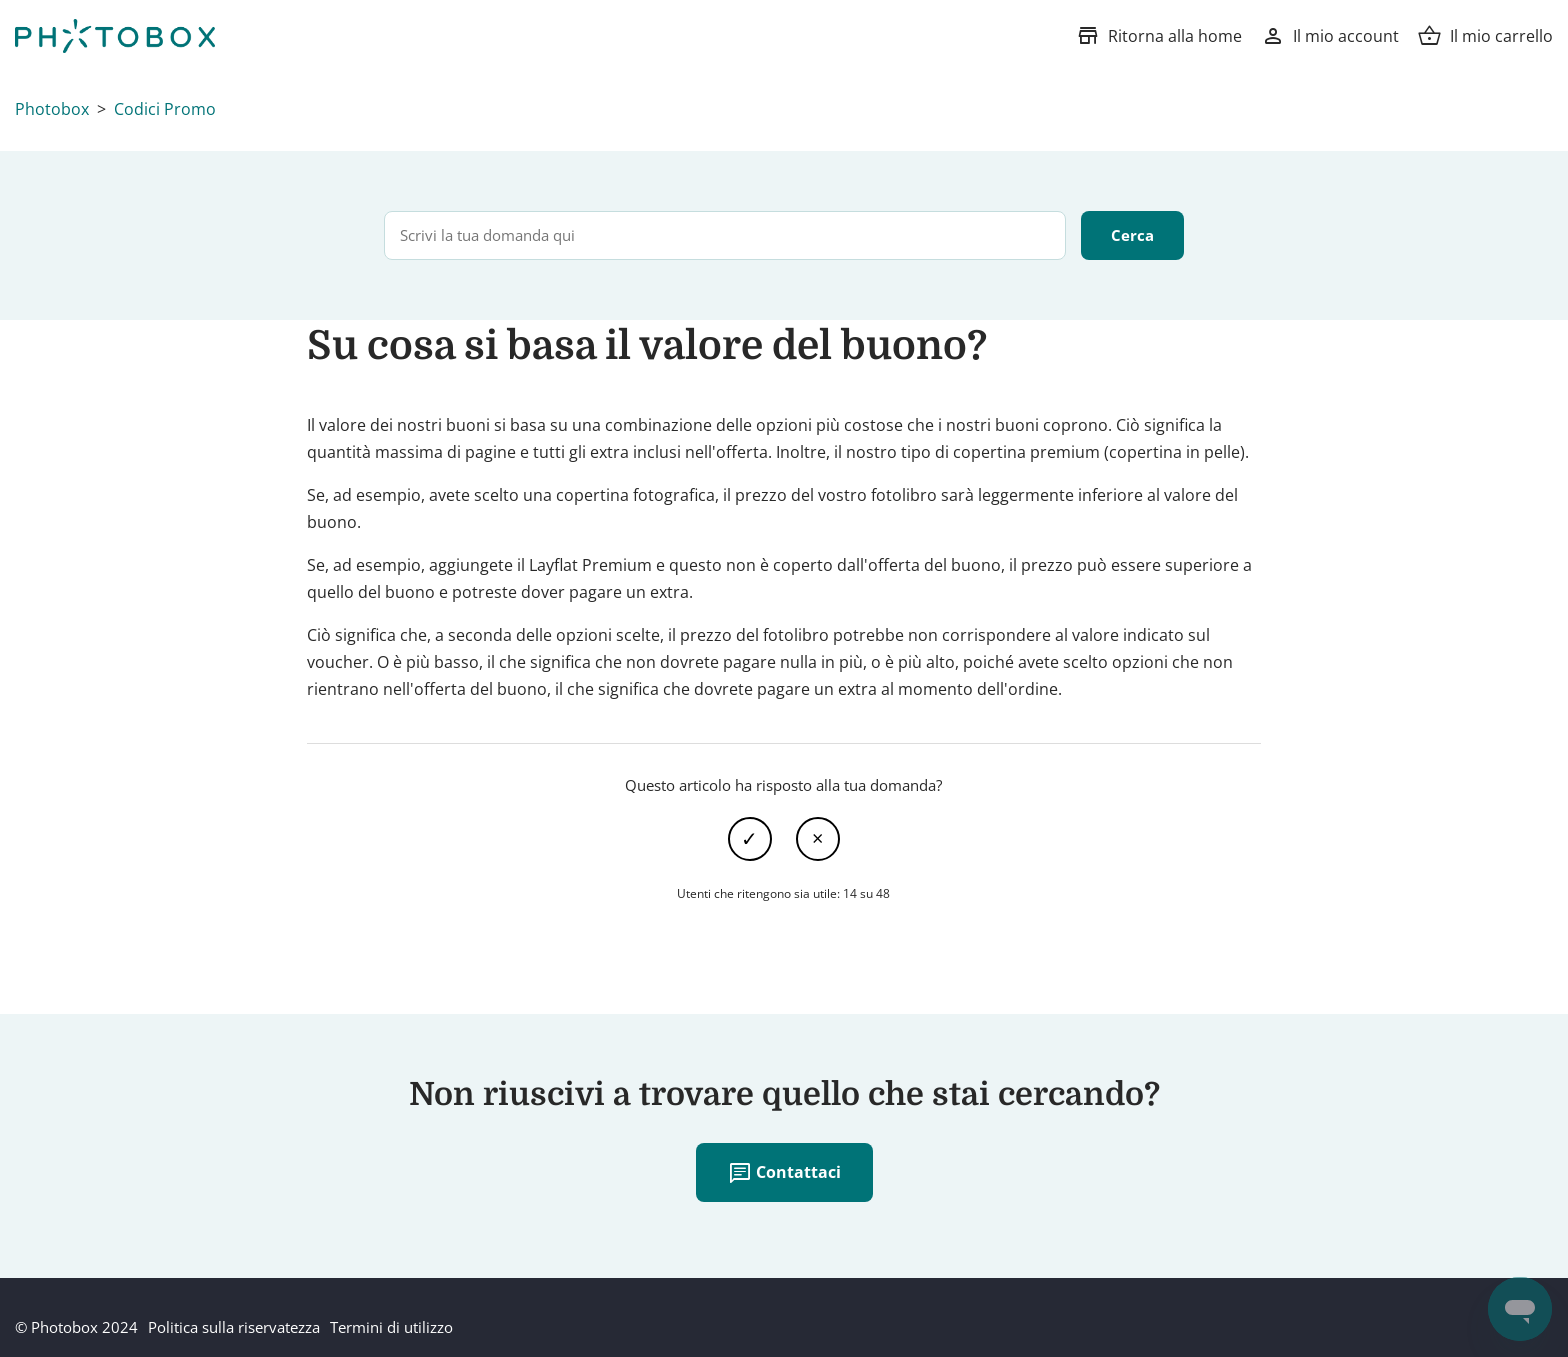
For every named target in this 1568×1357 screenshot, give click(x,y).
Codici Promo (165, 109)
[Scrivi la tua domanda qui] (725, 235)
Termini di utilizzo (391, 1327)
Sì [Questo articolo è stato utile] (750, 839)
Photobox (52, 109)
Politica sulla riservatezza (234, 1327)
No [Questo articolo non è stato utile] (818, 839)
